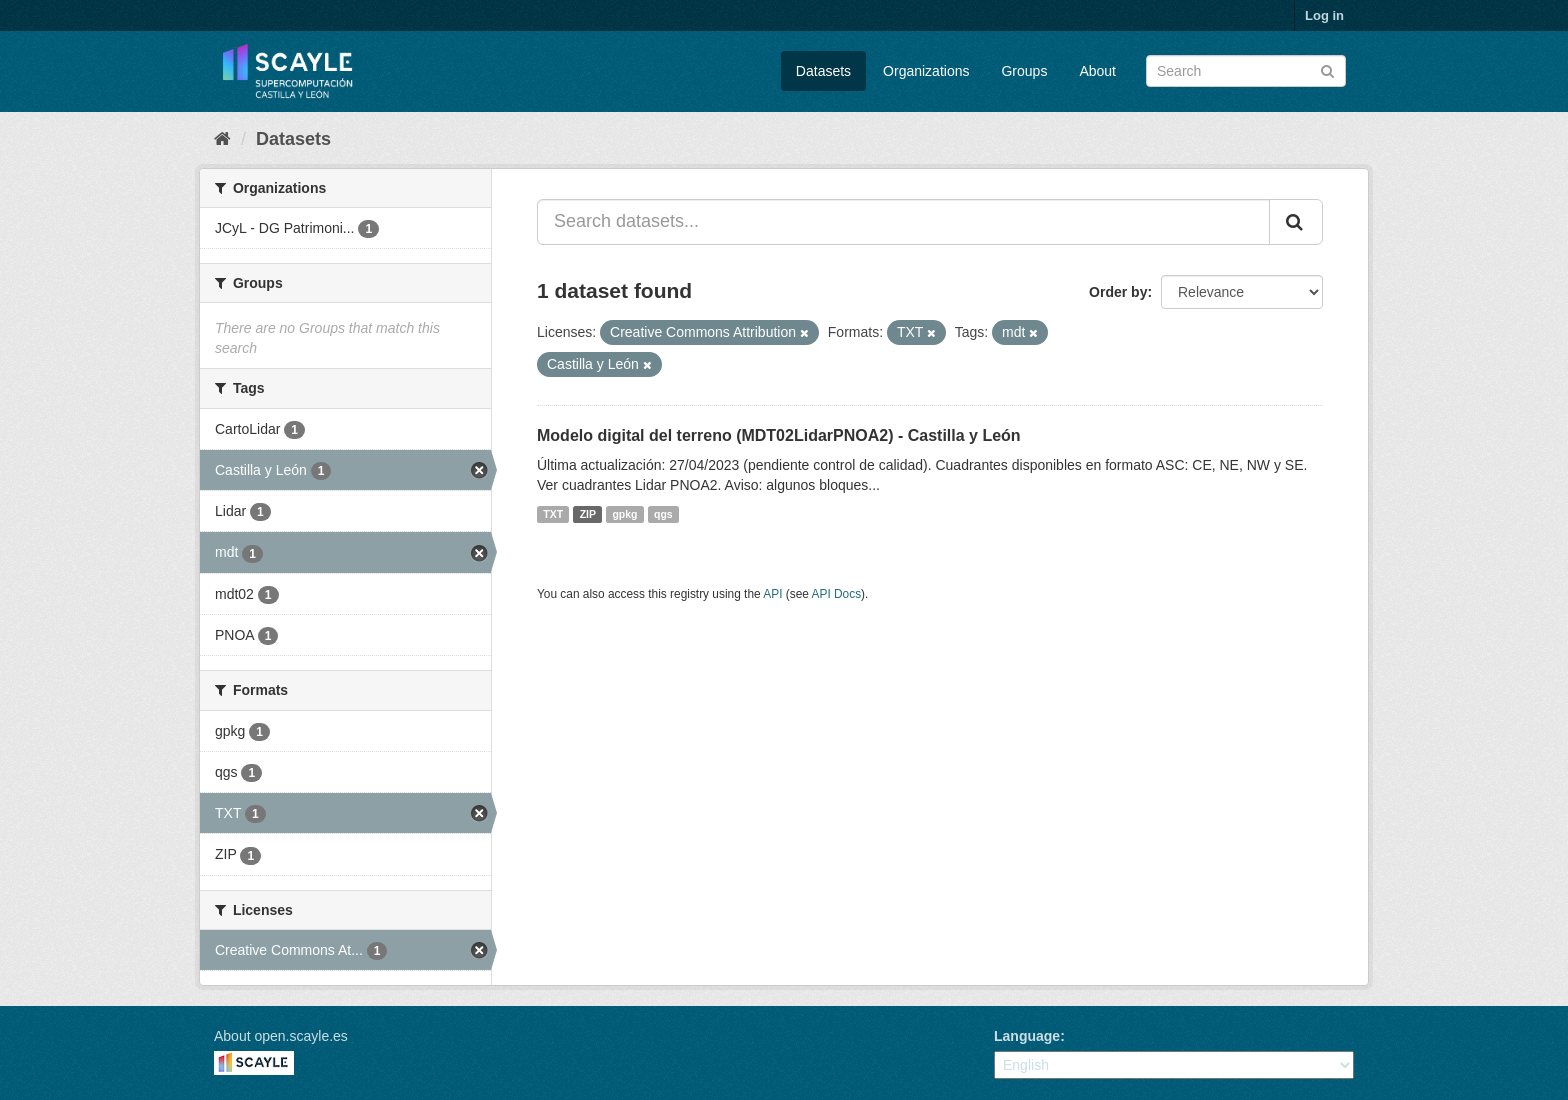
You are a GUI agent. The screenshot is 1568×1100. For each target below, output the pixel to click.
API (772, 594)
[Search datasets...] (903, 222)
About (1097, 71)
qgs (663, 514)
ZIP (588, 514)
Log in (1324, 15)
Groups (1024, 71)
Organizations (926, 71)
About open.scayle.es (281, 1036)
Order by (1118, 292)
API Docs (837, 594)
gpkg (624, 514)
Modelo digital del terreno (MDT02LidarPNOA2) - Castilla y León (779, 435)
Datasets (823, 71)
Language (1027, 1036)
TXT (553, 514)
